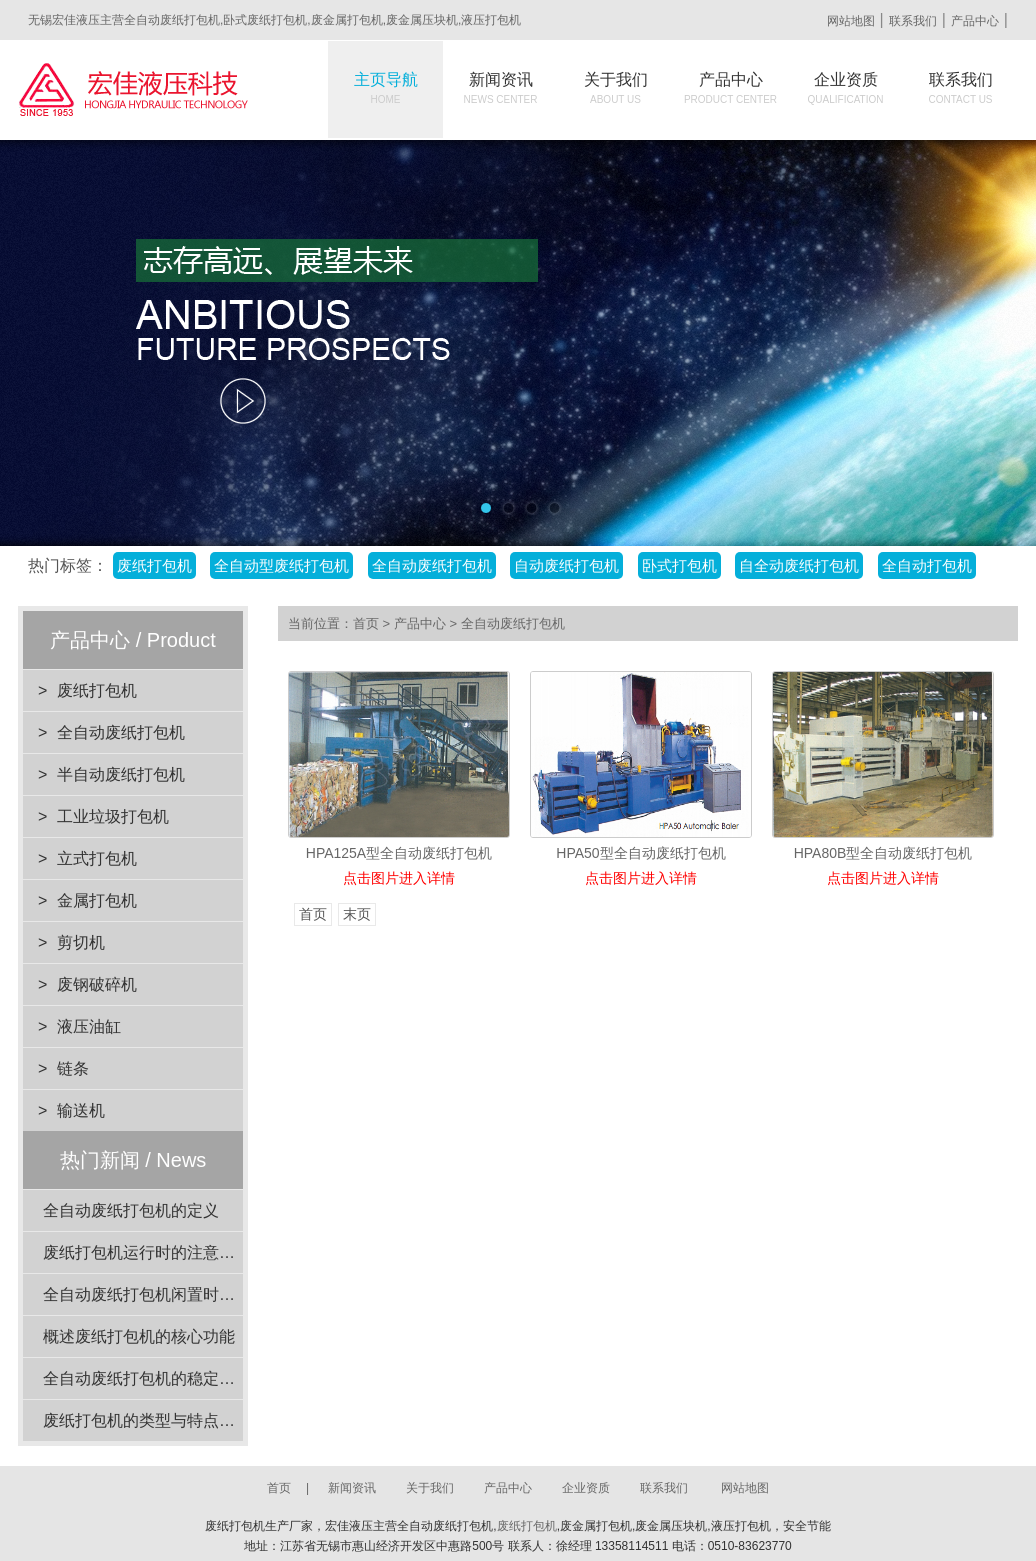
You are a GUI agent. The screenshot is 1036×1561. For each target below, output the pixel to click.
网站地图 (851, 21)
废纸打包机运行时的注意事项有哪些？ (179, 1252)
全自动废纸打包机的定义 (131, 1210)
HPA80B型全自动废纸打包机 (883, 853)
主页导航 (386, 88)
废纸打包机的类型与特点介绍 (147, 1420)
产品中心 (975, 21)
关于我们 (616, 88)
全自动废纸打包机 (432, 565)
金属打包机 (97, 900)
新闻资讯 (501, 88)
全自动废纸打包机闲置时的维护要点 (171, 1294)
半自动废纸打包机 (121, 774)
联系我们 (913, 21)
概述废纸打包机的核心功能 (139, 1336)
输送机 (81, 1110)
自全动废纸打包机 (799, 565)
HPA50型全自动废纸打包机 (640, 853)
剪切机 (81, 942)
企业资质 (846, 88)
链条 (73, 1068)
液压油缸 (89, 1026)
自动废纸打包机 (566, 565)
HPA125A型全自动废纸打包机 (399, 853)
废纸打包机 (154, 565)
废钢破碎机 (97, 984)
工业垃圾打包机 (113, 816)
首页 (366, 623)
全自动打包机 (927, 565)
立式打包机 (97, 858)
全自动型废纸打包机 (281, 565)
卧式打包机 (679, 565)
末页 (357, 914)
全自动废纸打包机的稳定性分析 (155, 1378)
